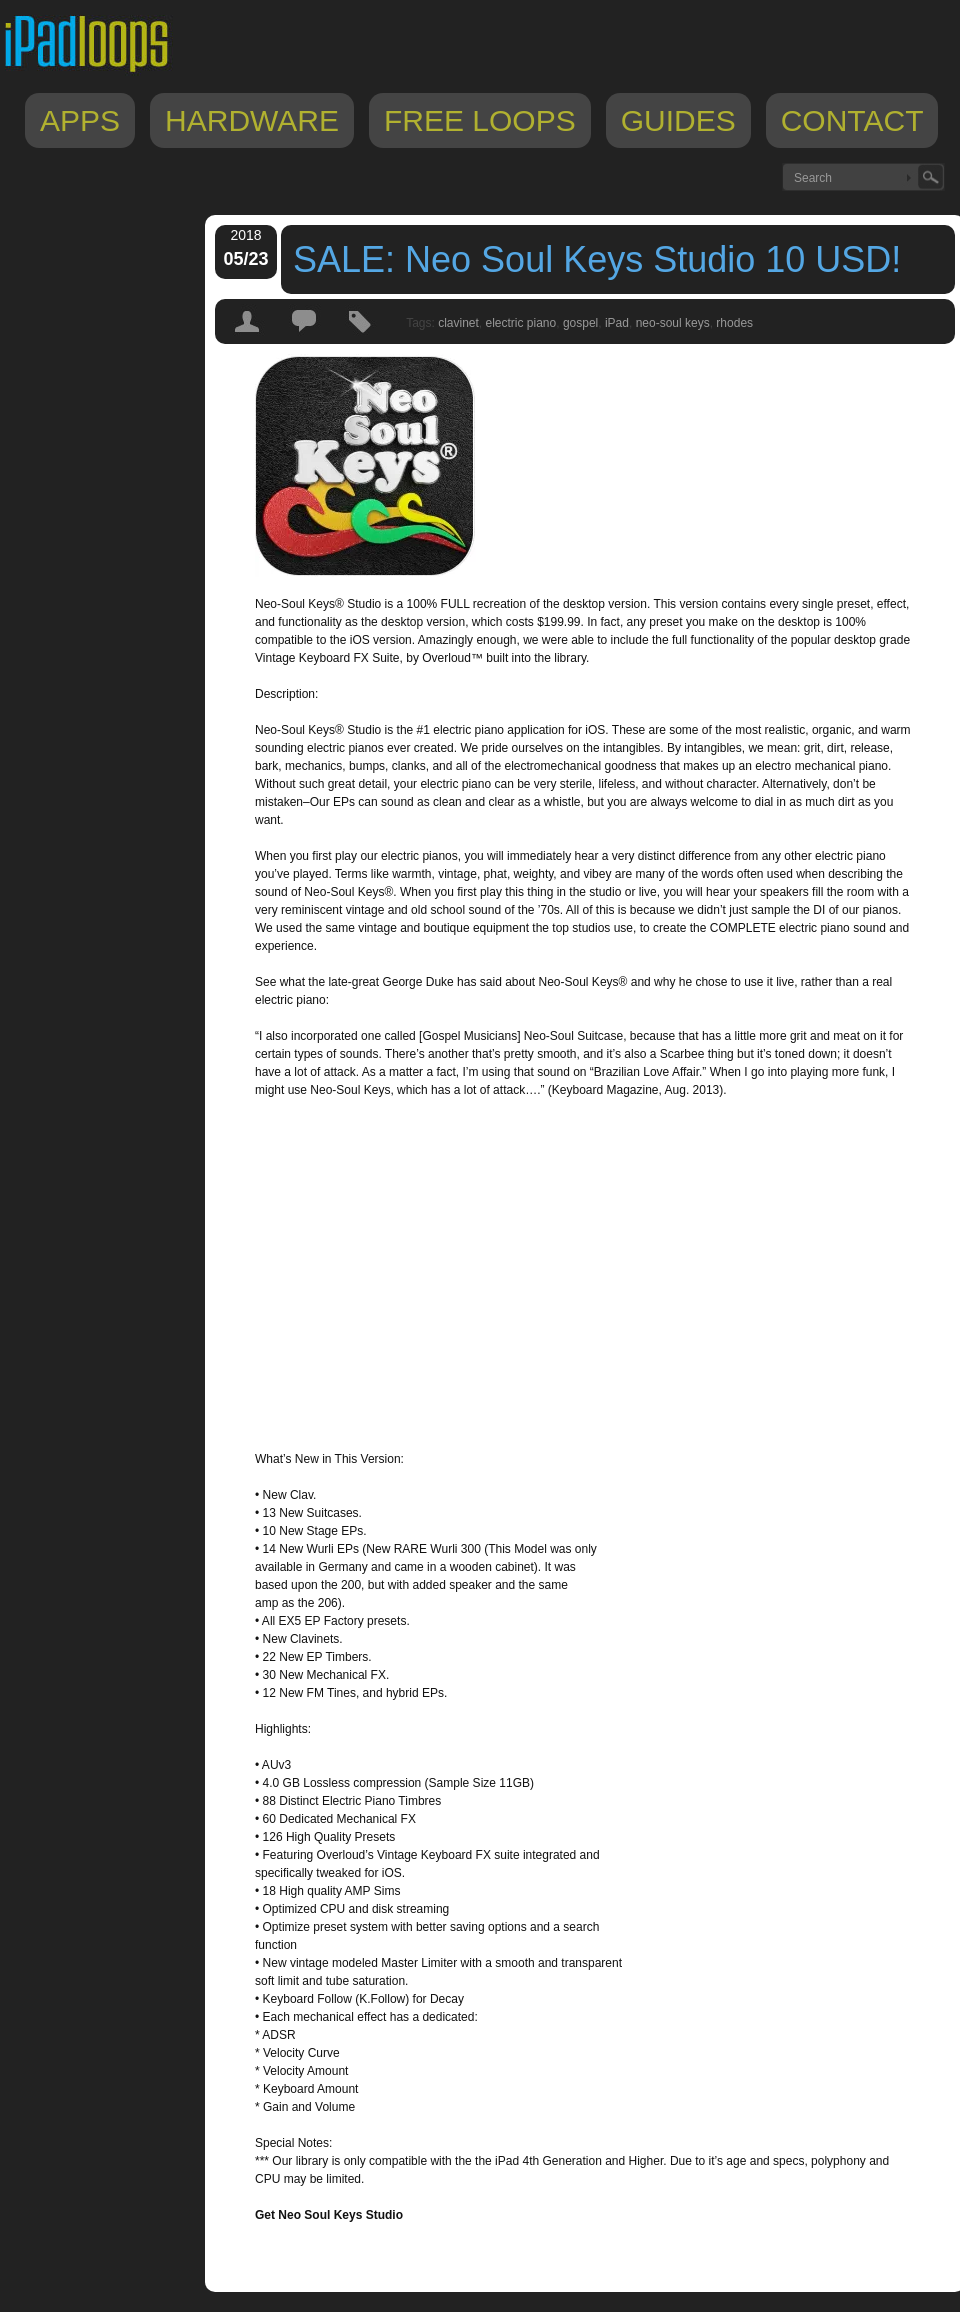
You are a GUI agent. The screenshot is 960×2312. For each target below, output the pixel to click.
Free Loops (480, 120)
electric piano (521, 323)
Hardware (252, 120)
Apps (80, 120)
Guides (678, 120)
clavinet (458, 323)
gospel (580, 323)
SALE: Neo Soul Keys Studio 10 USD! (597, 259)
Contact (852, 120)
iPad (617, 323)
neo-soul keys (673, 323)
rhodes (734, 323)
